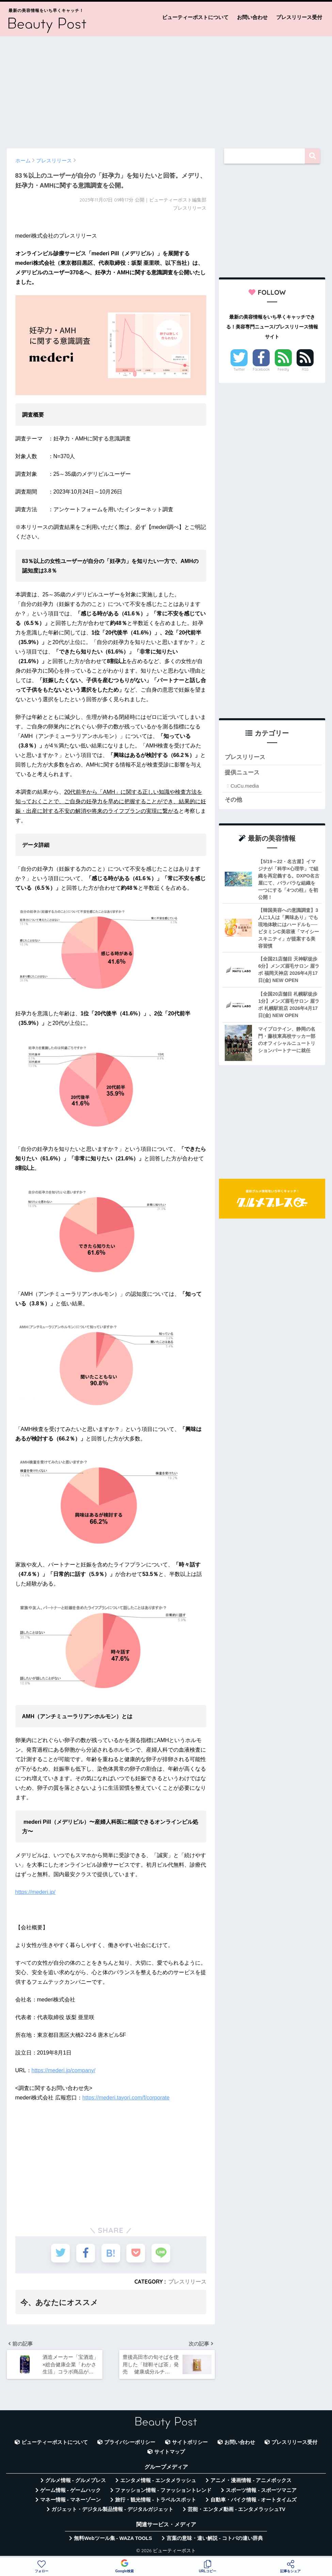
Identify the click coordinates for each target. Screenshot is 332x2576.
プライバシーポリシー (129, 2442)
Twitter (239, 369)
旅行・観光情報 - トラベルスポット (155, 2499)
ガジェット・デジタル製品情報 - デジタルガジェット (112, 2509)
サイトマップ (169, 2451)
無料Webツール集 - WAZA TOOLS (113, 2538)
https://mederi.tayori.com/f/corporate (126, 2097)
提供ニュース (242, 772)
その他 (233, 799)
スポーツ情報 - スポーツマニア (261, 2490)
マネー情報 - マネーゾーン (70, 2499)
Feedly (283, 369)
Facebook (261, 369)
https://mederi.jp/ (35, 1892)
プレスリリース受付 (299, 17)
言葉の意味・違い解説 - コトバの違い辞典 (215, 2538)
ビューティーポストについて (195, 17)
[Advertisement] (166, 89)
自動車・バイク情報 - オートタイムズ (253, 2499)
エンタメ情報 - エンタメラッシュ (158, 2480)
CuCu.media (245, 786)
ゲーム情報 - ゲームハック (70, 2490)
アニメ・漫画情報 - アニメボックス (250, 2480)
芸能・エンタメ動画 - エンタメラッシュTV (236, 2509)
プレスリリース (187, 2281)
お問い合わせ (252, 17)
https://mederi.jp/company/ (64, 2070)
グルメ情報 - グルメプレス (75, 2480)
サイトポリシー (190, 2442)
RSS (305, 369)
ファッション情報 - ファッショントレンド (163, 2490)
